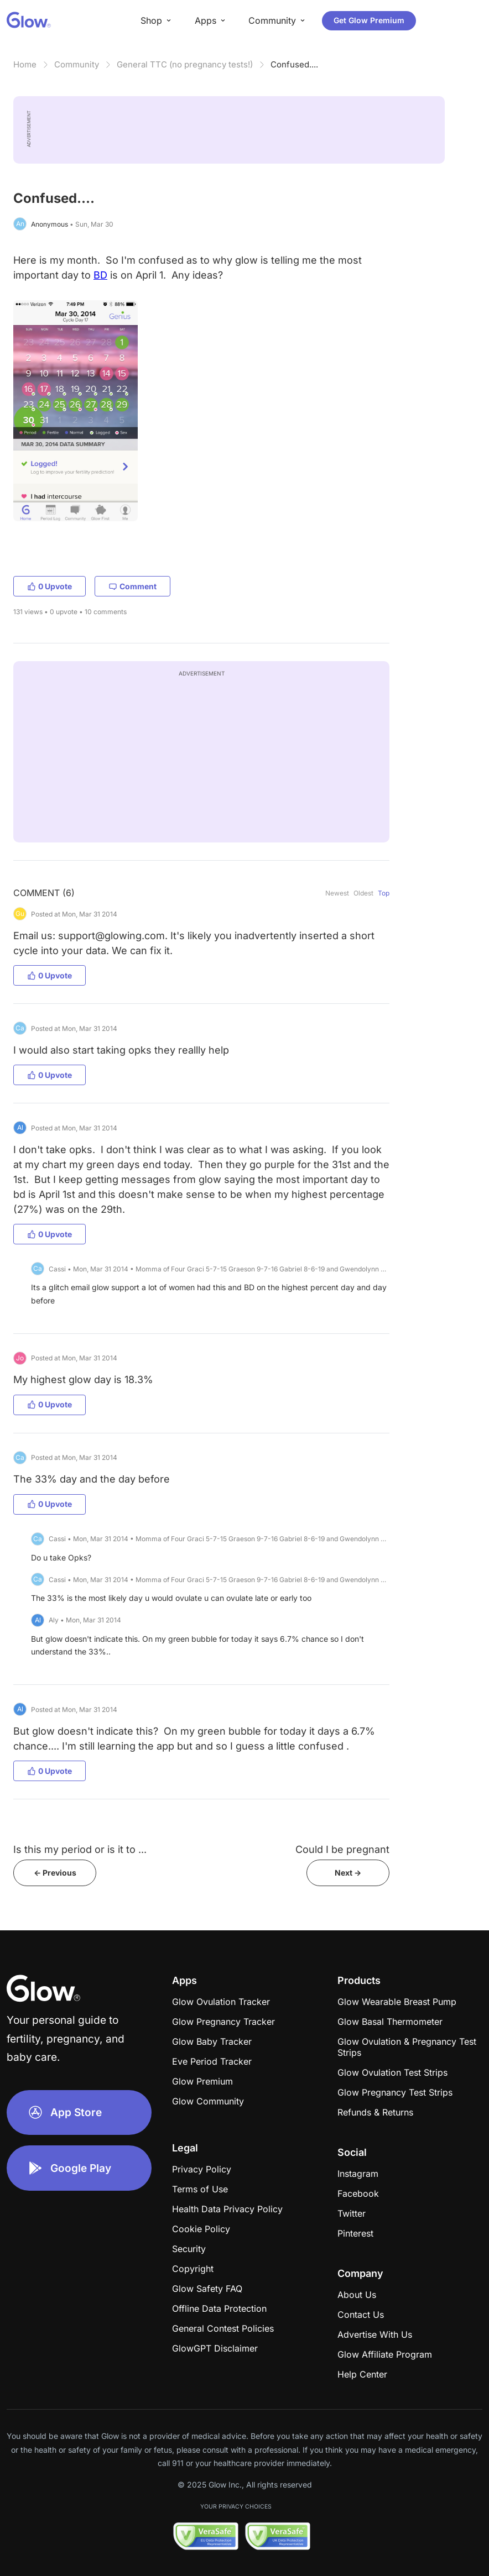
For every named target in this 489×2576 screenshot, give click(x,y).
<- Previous (55, 1872)
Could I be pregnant (342, 1849)
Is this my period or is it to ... (80, 1849)
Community (76, 64)
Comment (132, 586)
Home (25, 64)
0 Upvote (49, 586)
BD (100, 275)
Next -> (348, 1872)
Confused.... (294, 64)
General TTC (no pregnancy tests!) (185, 64)
